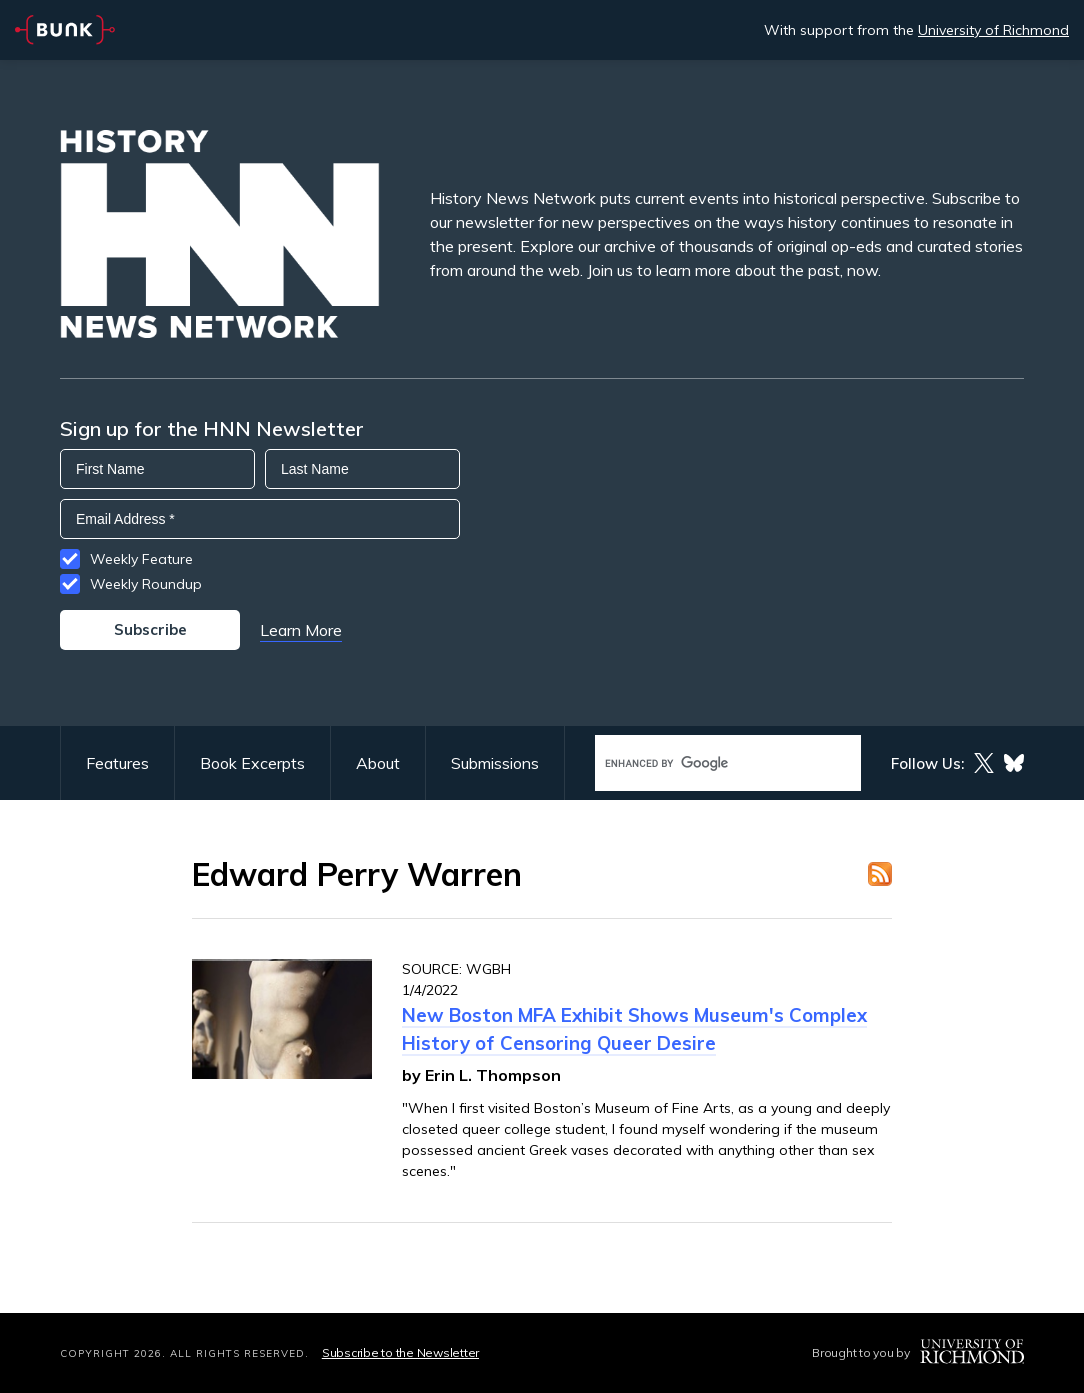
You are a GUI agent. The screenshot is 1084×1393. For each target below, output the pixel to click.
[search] (707, 763)
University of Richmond (993, 30)
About (378, 763)
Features (117, 763)
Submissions (495, 763)
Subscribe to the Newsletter (400, 1352)
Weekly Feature (141, 559)
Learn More (301, 630)
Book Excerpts (252, 763)
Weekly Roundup (146, 584)
